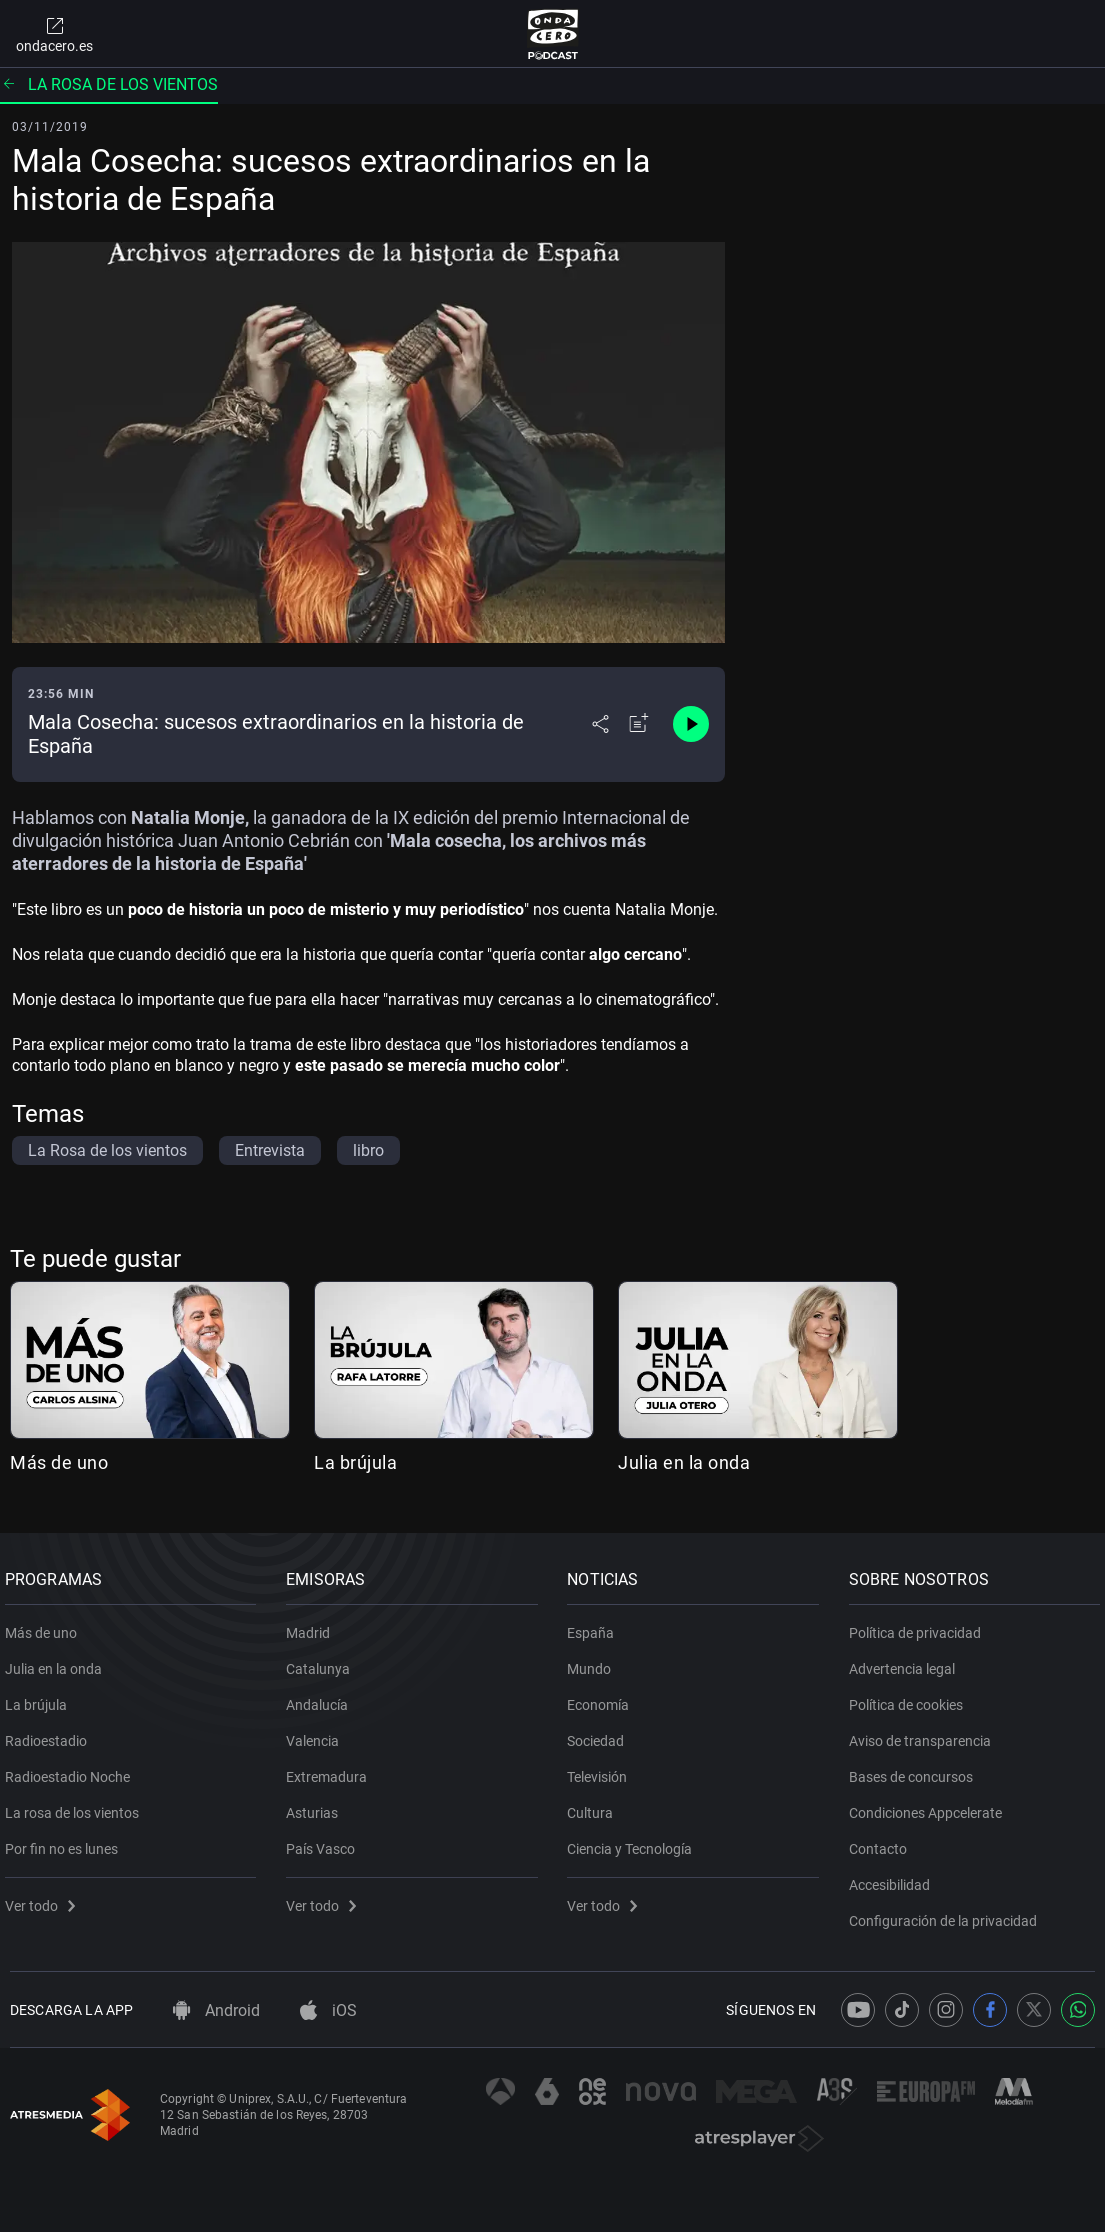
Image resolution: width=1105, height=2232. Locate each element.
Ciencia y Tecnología (635, 1841)
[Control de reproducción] (691, 724)
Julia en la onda (684, 1462)
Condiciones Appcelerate (930, 1805)
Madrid (313, 1625)
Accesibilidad (894, 1877)
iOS (328, 2010)
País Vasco (325, 1841)
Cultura (596, 1805)
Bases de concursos (916, 1769)
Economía (604, 1697)
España (596, 1625)
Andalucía (322, 1697)
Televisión (603, 1769)
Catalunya (323, 1661)
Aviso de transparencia (925, 1733)
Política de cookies (911, 1697)
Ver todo (45, 1898)
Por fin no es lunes (66, 1841)
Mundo (595, 1661)
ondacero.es (54, 34)
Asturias (317, 1805)
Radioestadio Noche (72, 1769)
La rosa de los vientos (109, 84)
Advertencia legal (907, 1661)
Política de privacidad (920, 1625)
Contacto (883, 1841)
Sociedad (601, 1733)
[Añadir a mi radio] (639, 724)
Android (216, 2010)
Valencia (317, 1733)
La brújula (355, 1462)
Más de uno (59, 1462)
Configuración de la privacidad (948, 1913)
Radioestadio (51, 1733)
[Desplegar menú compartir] (600, 724)
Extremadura (331, 1769)
